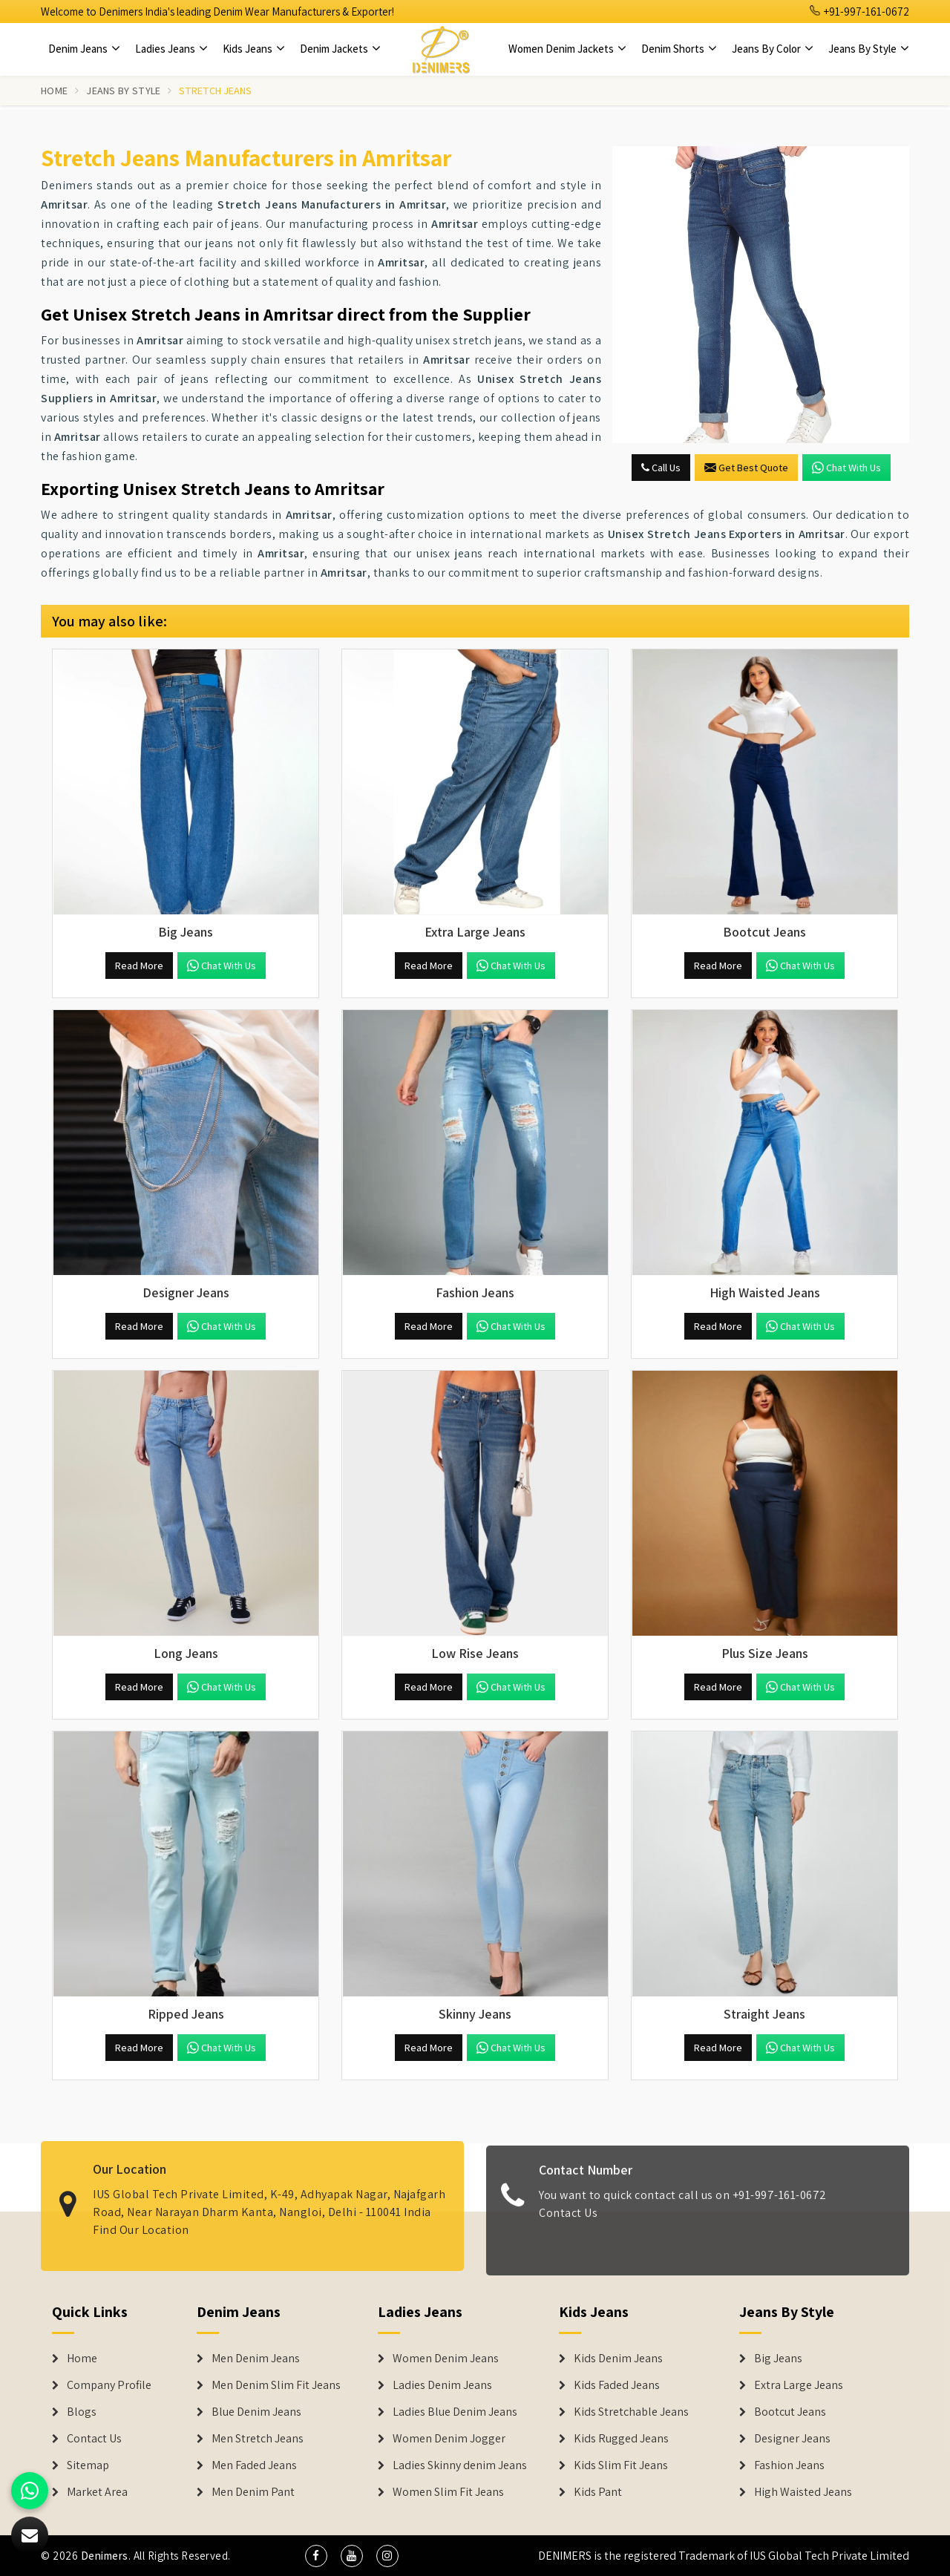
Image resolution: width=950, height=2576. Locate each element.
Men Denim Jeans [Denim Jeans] (256, 2358)
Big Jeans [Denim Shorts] (778, 2358)
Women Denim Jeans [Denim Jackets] (446, 2358)
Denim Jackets (340, 49)
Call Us (661, 467)
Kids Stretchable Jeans (631, 2412)
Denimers (104, 2556)
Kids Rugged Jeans (621, 2439)
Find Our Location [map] (141, 2218)
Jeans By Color (772, 49)
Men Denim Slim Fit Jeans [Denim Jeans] (276, 2385)
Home (54, 90)
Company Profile (109, 2385)
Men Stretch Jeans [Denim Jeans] (258, 2439)
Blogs (81, 2412)
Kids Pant (598, 2492)
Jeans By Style (868, 49)
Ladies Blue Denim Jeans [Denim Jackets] (455, 2412)
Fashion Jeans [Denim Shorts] (789, 2465)
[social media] (316, 2556)
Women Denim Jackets (567, 49)
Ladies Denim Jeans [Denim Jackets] (442, 2385)
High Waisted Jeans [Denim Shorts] (803, 2492)
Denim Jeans (84, 49)
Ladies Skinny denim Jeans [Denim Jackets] (460, 2465)
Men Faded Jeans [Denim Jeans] (254, 2465)
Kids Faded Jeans (617, 2385)
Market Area (97, 2492)
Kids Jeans (254, 49)
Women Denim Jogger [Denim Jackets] (449, 2439)
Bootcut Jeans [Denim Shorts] (790, 2412)
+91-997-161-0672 (859, 11)
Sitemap (88, 2465)
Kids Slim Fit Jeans (621, 2465)
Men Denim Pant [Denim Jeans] (253, 2492)
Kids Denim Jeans (618, 2358)
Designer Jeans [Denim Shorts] (792, 2439)
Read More (139, 965)
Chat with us (846, 467)
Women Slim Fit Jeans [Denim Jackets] (448, 2492)
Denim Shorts (679, 49)
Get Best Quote (746, 467)
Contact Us (568, 2224)
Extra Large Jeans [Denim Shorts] (798, 2385)
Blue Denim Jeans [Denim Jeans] (256, 2412)
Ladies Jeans (171, 49)
